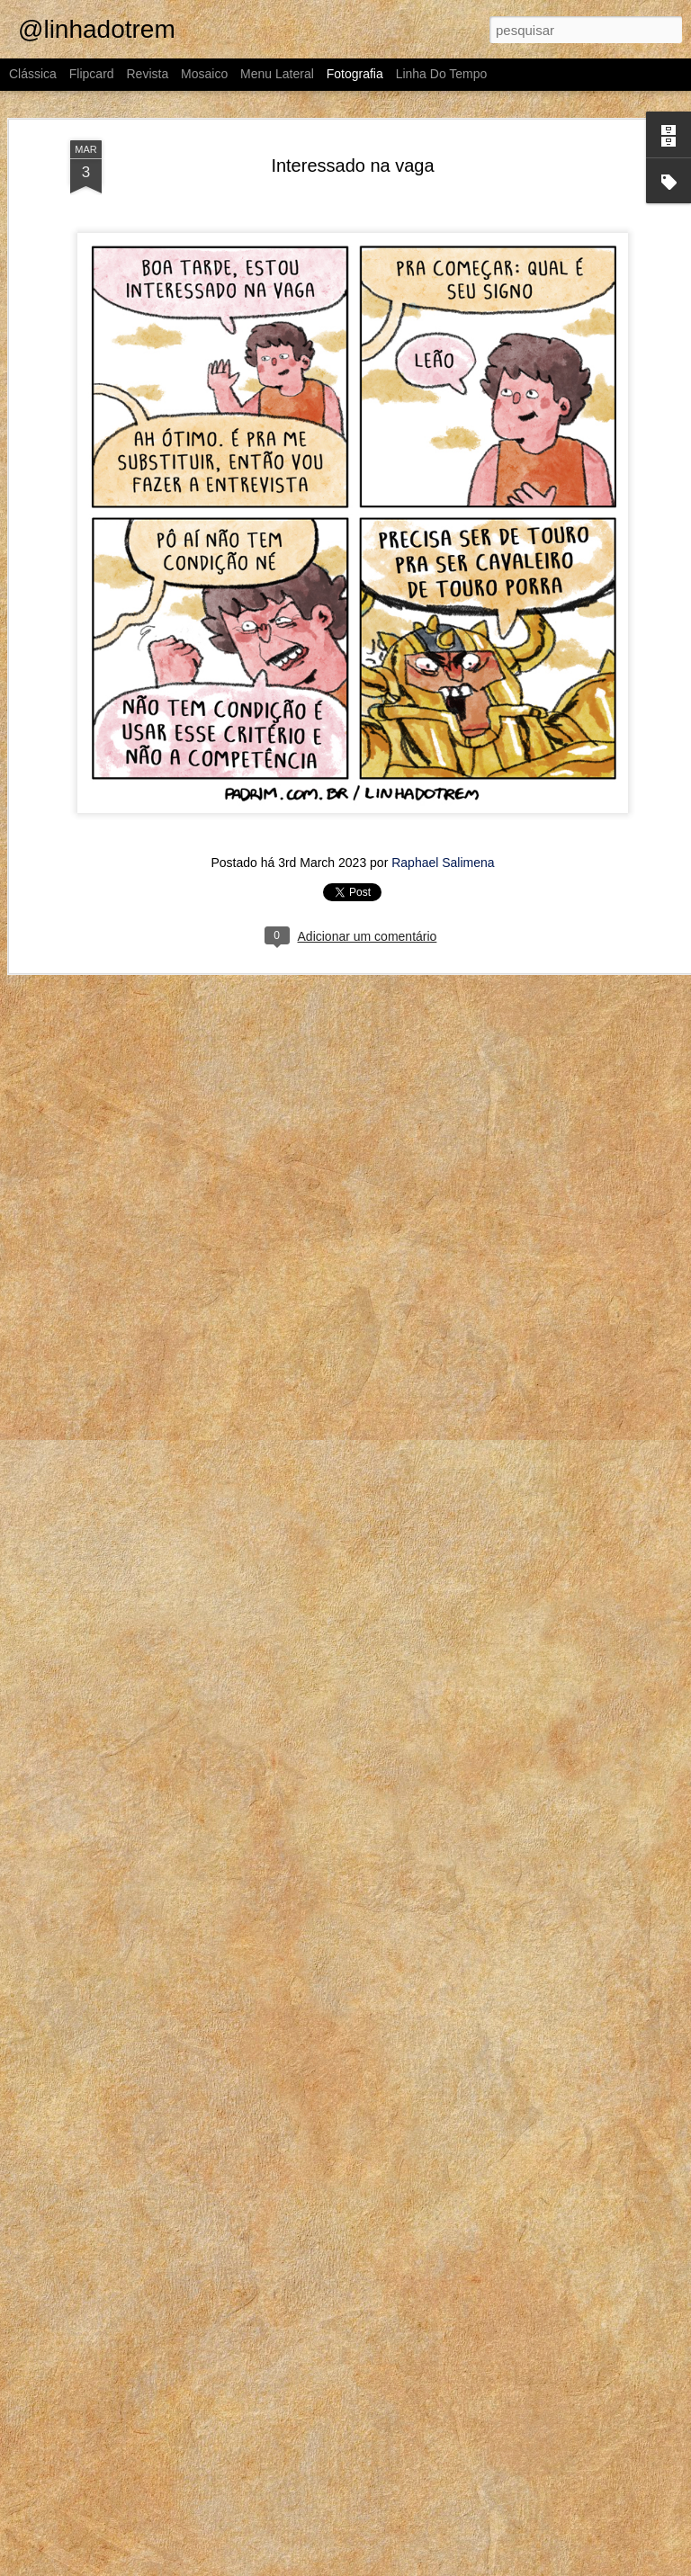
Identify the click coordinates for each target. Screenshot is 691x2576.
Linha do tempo (442, 74)
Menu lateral (277, 74)
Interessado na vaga (352, 164)
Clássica (33, 74)
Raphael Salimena (442, 862)
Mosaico (204, 74)
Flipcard (91, 74)
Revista (147, 74)
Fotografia (355, 74)
